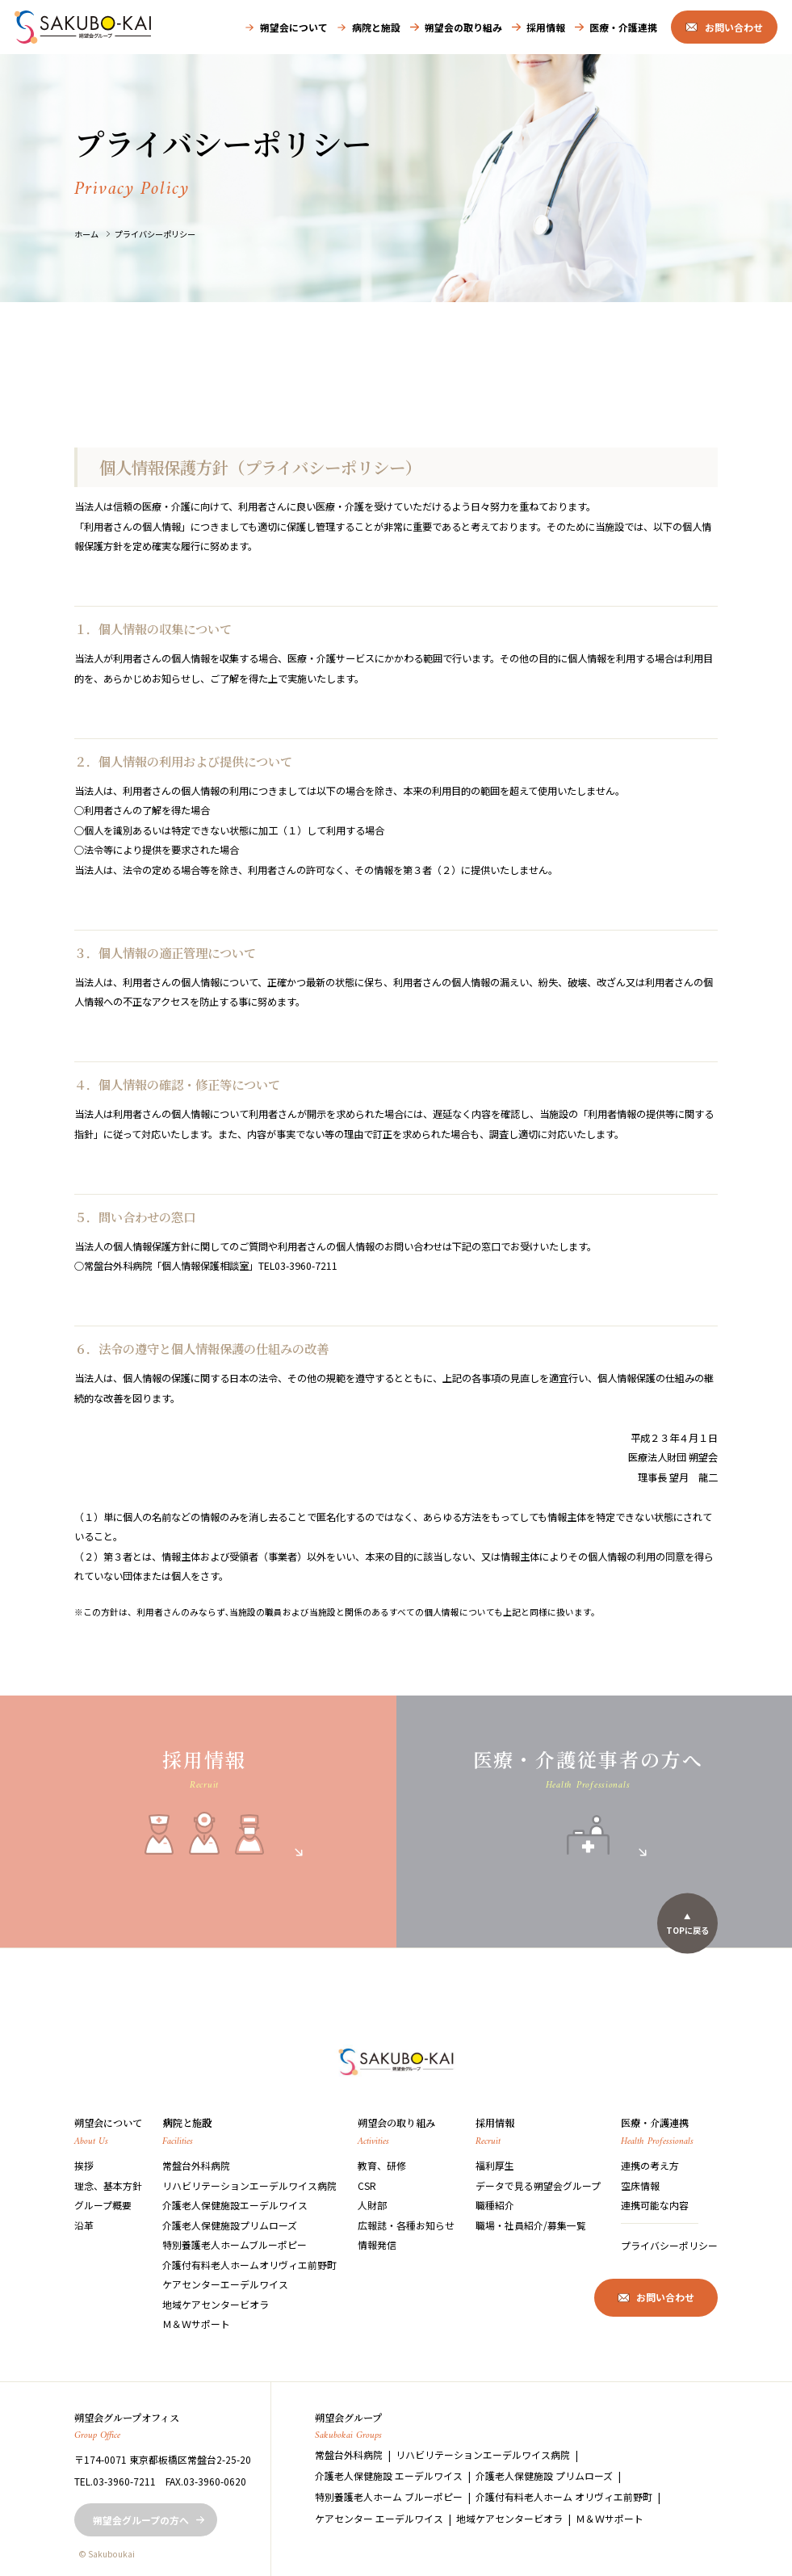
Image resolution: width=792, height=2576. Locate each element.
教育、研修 (382, 2165)
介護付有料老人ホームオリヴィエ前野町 (249, 2264)
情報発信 (377, 2244)
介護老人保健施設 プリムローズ (544, 2475)
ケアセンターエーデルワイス (225, 2284)
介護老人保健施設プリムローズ (229, 2225)
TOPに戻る (687, 1929)
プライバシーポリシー (155, 234)
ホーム (86, 234)
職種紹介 (495, 2205)
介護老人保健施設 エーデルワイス (389, 2475)
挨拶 (84, 2165)
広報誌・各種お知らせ (406, 2225)
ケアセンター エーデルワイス (379, 2518)
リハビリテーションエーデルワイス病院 (249, 2185)
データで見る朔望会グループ (538, 2185)
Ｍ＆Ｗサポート (196, 2323)
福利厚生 (495, 2165)
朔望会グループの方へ (141, 2520)
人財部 (372, 2205)
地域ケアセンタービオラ (215, 2304)
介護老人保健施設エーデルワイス (235, 2205)
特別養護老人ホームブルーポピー (234, 2244)
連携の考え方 (650, 2165)
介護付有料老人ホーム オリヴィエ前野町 (564, 2496)
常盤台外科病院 (196, 2165)
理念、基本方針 (108, 2185)
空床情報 (640, 2185)
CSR (367, 2185)
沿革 (84, 2225)
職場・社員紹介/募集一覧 (531, 2225)
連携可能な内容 (655, 2205)
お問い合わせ (734, 27)
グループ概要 (103, 2205)
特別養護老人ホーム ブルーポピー (389, 2496)
